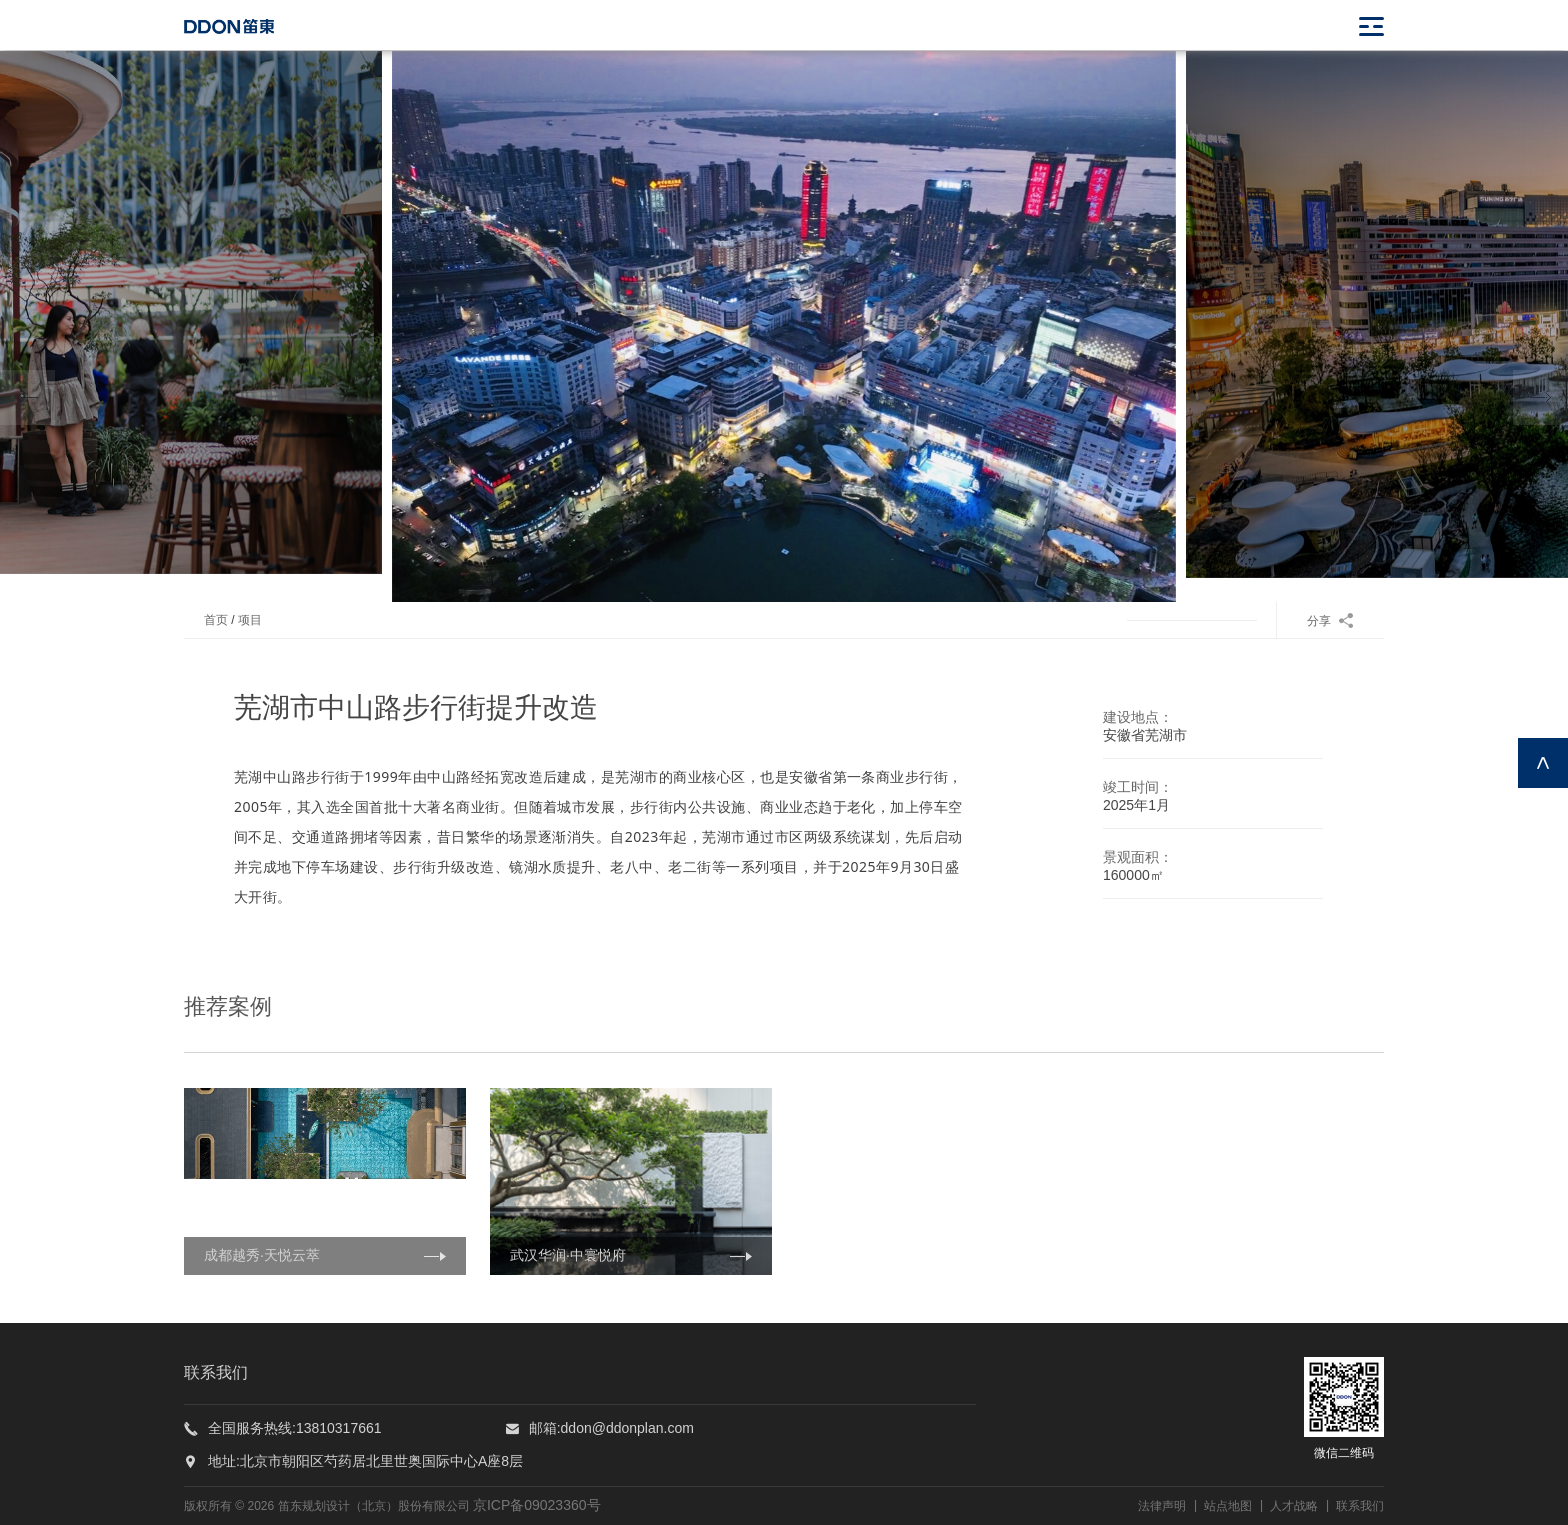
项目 (250, 620)
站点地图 (1228, 1506)
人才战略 (1294, 1506)
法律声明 (1162, 1506)
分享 (1330, 621)
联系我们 (1360, 1506)
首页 (216, 620)
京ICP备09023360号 (537, 1505)
